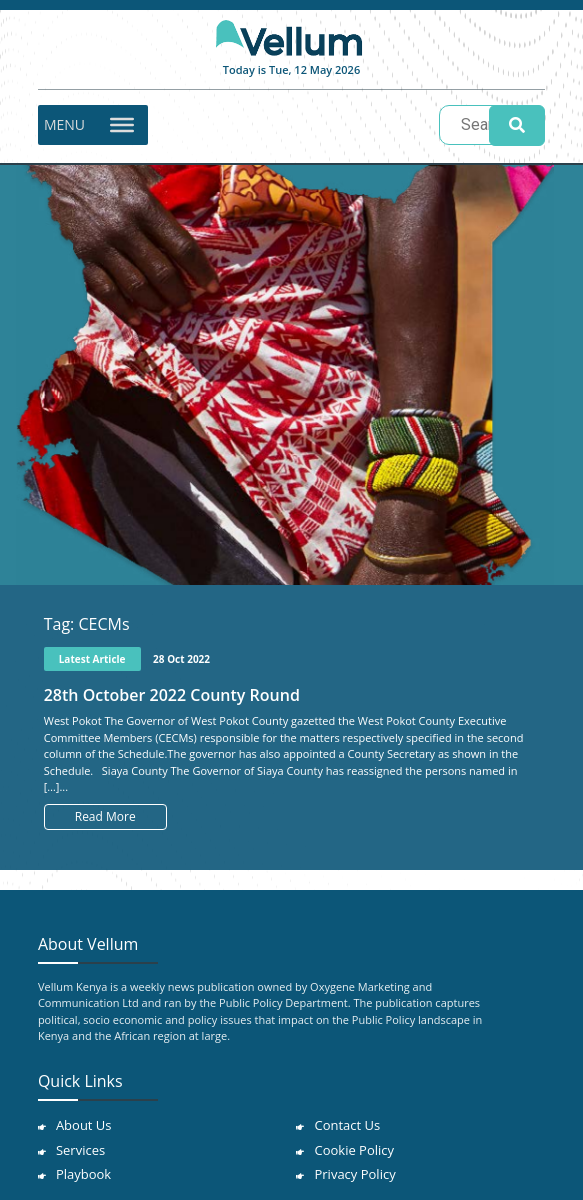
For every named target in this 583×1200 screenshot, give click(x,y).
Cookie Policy (354, 1150)
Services (80, 1150)
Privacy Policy (354, 1174)
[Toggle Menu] (122, 124)
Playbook (83, 1174)
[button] (64, 125)
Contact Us (347, 1125)
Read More (105, 816)
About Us (84, 1125)
